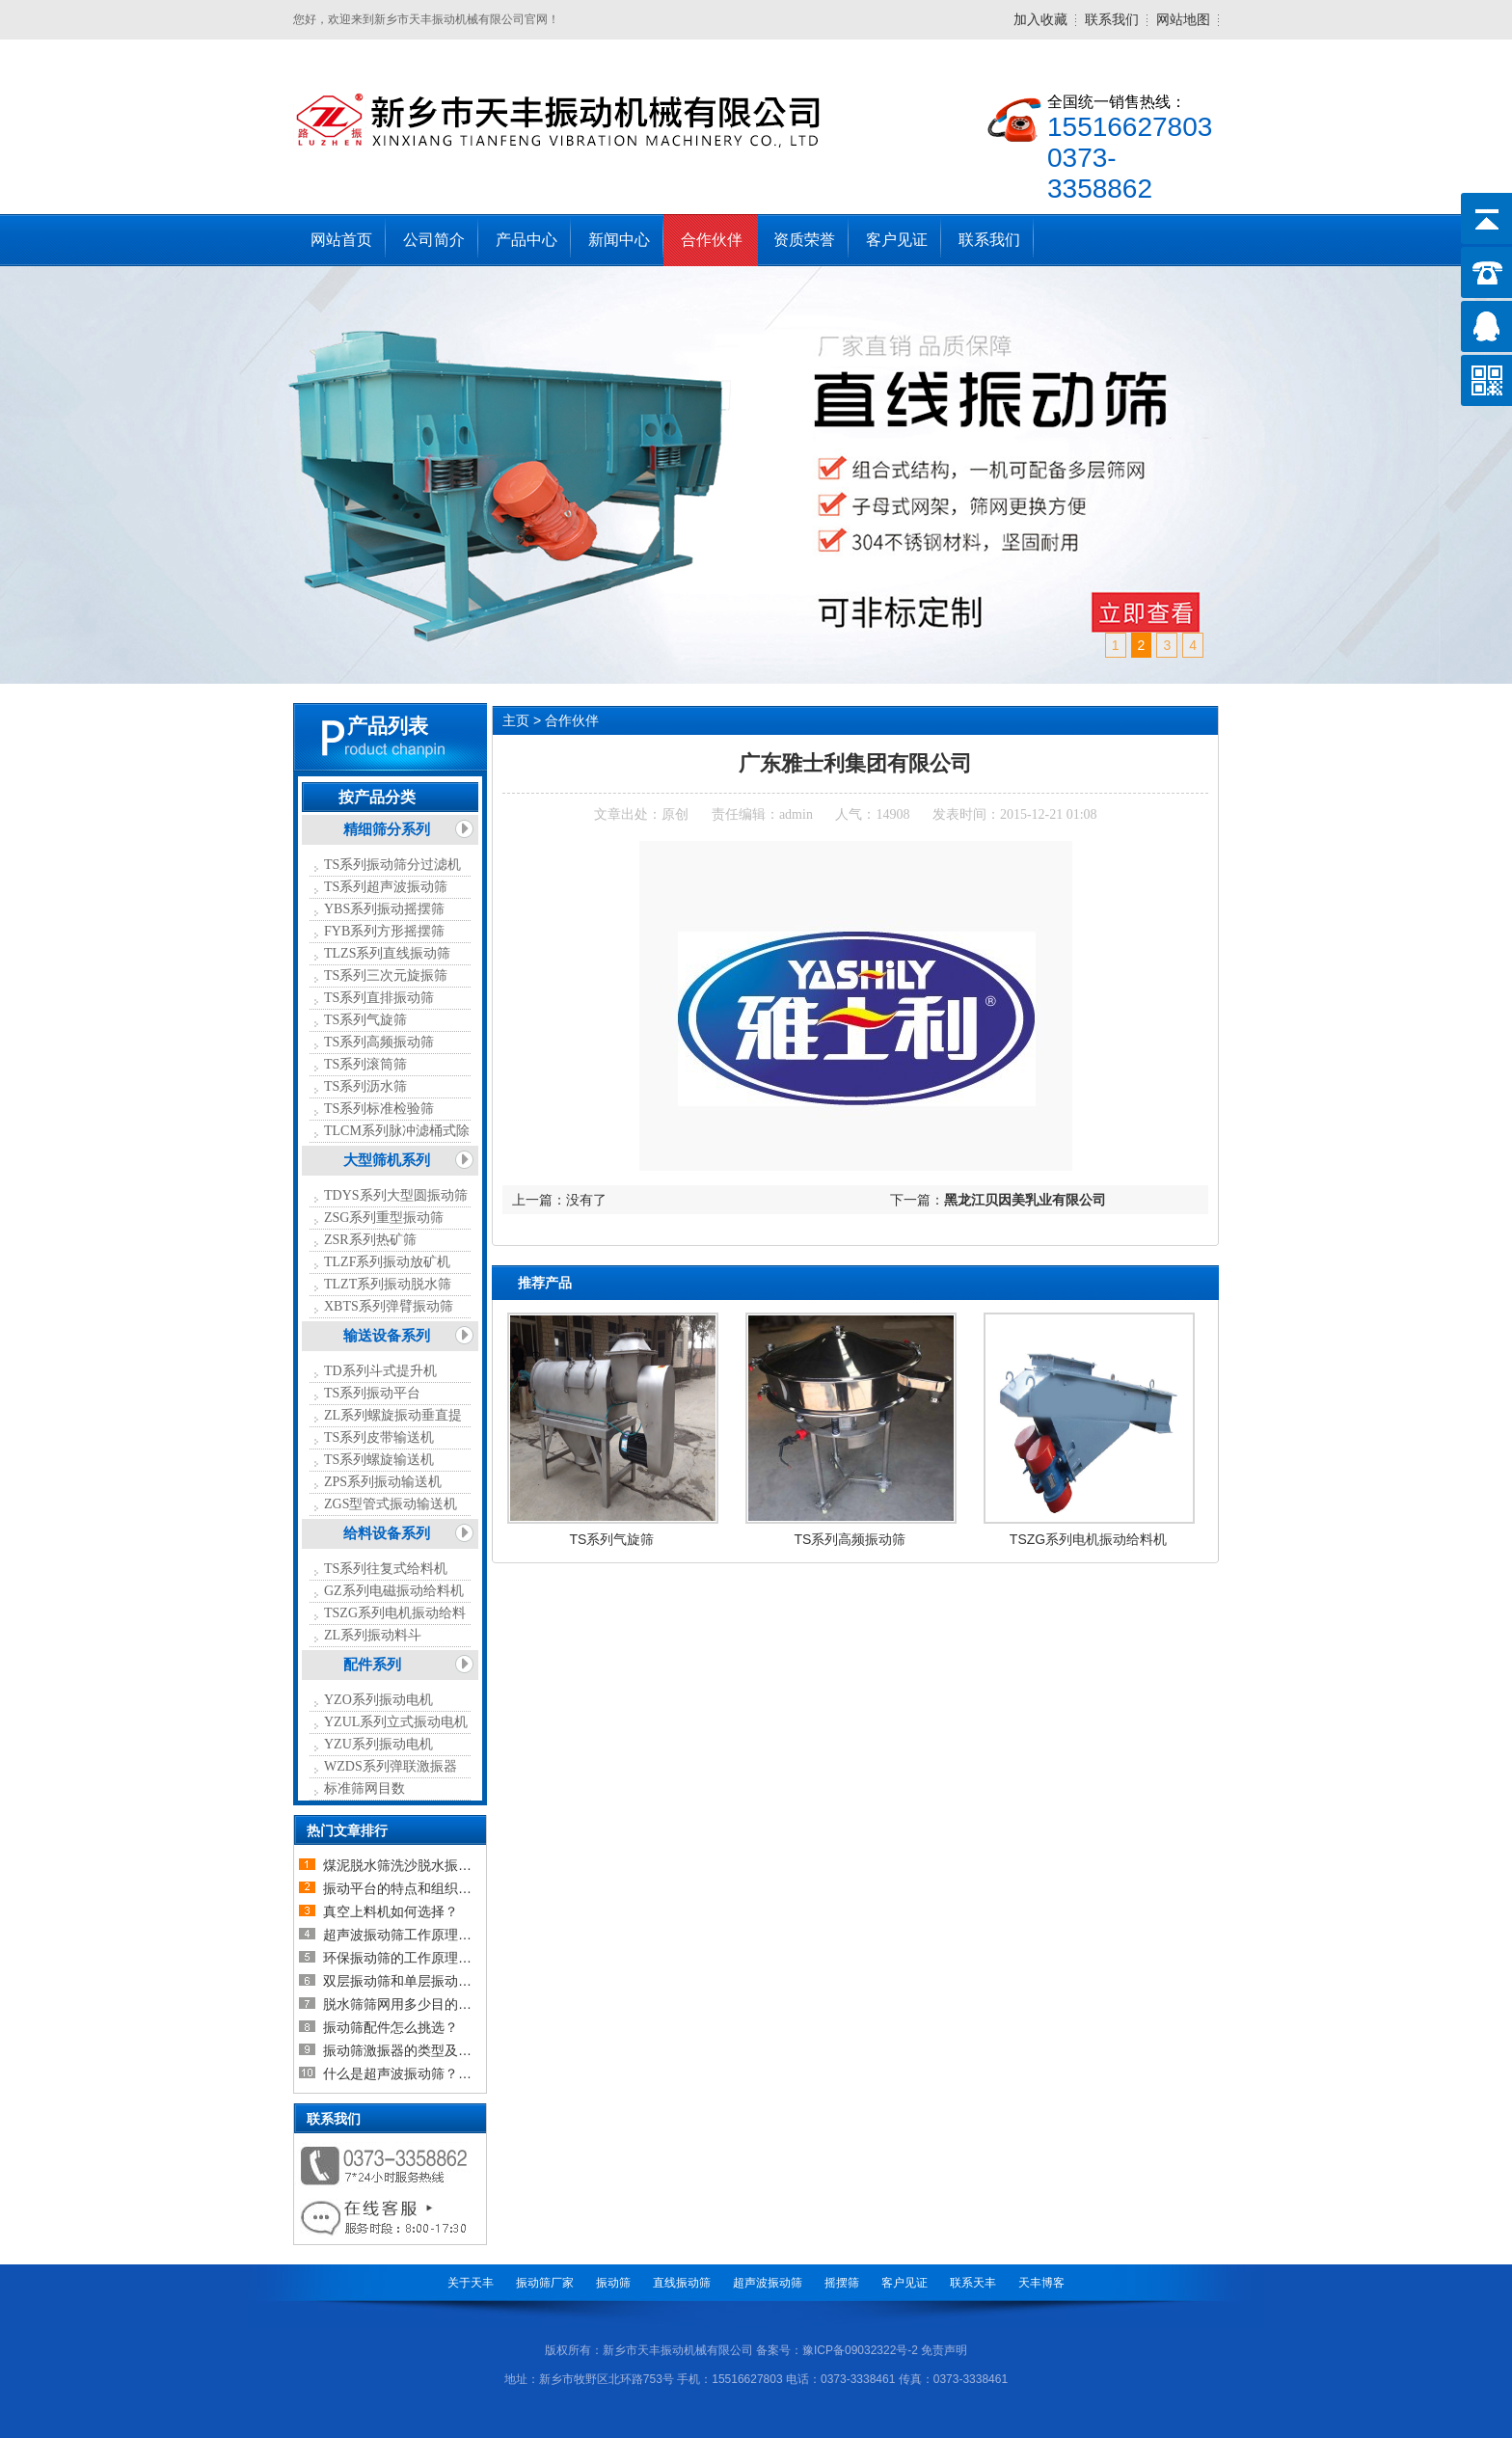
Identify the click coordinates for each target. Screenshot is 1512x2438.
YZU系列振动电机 (378, 1744)
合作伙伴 (711, 239)
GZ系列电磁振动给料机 (394, 1591)
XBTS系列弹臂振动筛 (388, 1306)
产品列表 (387, 726)
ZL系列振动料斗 (372, 1635)
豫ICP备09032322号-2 (860, 2350)
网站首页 (341, 239)
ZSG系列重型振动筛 (384, 1217)
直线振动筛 (682, 2282)
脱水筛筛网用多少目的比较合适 (417, 2004)
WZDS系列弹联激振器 (390, 1766)
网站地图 (1183, 19)
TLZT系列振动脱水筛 (387, 1284)
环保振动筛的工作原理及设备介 (417, 1957)
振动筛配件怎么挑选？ (390, 2027)
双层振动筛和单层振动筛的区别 (417, 1981)
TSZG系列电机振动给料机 (1088, 1539)
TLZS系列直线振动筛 (387, 953)
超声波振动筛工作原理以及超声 (417, 1934)
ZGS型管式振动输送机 (390, 1504)
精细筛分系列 (386, 829)
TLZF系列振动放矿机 (387, 1262)
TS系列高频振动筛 (379, 1042)
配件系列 (372, 1664)
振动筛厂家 (545, 2282)
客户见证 (897, 239)
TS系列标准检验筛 (379, 1108)
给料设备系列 (386, 1533)
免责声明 (944, 2350)
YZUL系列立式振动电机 (396, 1722)
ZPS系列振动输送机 (383, 1482)
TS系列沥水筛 (365, 1086)
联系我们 (1112, 19)
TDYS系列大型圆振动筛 (396, 1195)
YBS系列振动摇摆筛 (384, 909)
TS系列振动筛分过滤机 (392, 864)
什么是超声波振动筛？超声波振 (417, 2073)
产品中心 (526, 239)
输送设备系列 (386, 1335)
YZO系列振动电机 (378, 1700)
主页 (515, 720)
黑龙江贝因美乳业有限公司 (1025, 1199)
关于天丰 (470, 2282)
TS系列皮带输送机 (379, 1437)
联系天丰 (973, 2282)
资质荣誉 (804, 239)
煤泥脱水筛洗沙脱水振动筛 (404, 1865)
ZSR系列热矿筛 (370, 1240)
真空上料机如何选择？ (390, 1911)
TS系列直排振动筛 (379, 997)
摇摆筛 (841, 2282)
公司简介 (434, 239)
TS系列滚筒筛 (365, 1064)
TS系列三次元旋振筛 (385, 975)
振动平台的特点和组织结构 (404, 1888)
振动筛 (613, 2282)
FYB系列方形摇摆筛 (384, 931)
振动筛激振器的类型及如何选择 (417, 2050)
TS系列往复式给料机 (385, 1568)
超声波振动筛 (767, 2282)
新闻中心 (619, 239)
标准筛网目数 (364, 1788)
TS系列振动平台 (372, 1393)
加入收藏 (1040, 19)
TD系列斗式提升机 (380, 1371)
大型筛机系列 (386, 1160)
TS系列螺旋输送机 (379, 1459)
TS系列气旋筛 (365, 1020)
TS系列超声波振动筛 (385, 887)
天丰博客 (1041, 2282)
